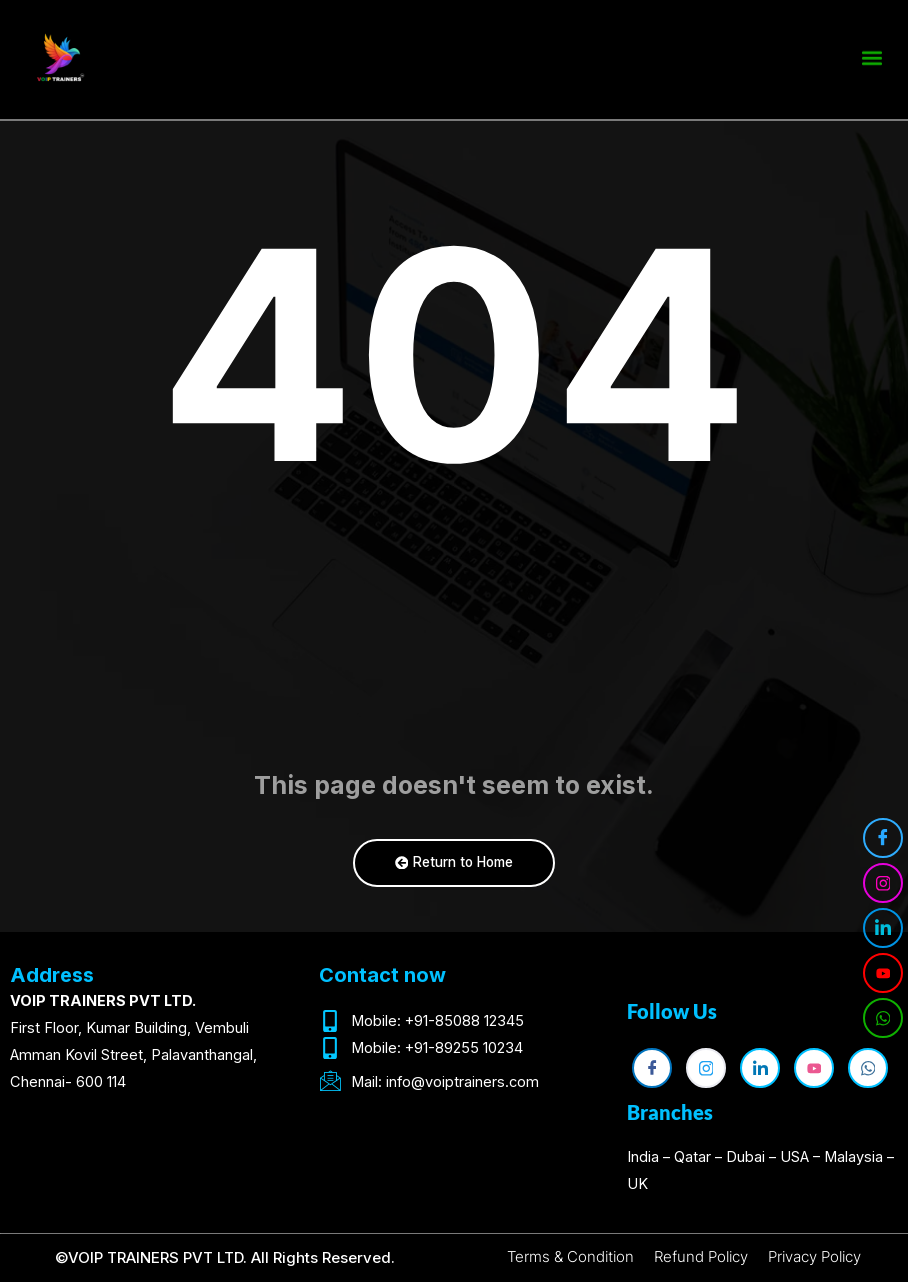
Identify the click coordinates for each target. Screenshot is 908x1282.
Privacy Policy (814, 1257)
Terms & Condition (570, 1257)
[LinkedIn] (883, 928)
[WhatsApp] (883, 1018)
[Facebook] (883, 838)
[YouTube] (883, 973)
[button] (871, 54)
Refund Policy (701, 1257)
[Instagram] (883, 883)
